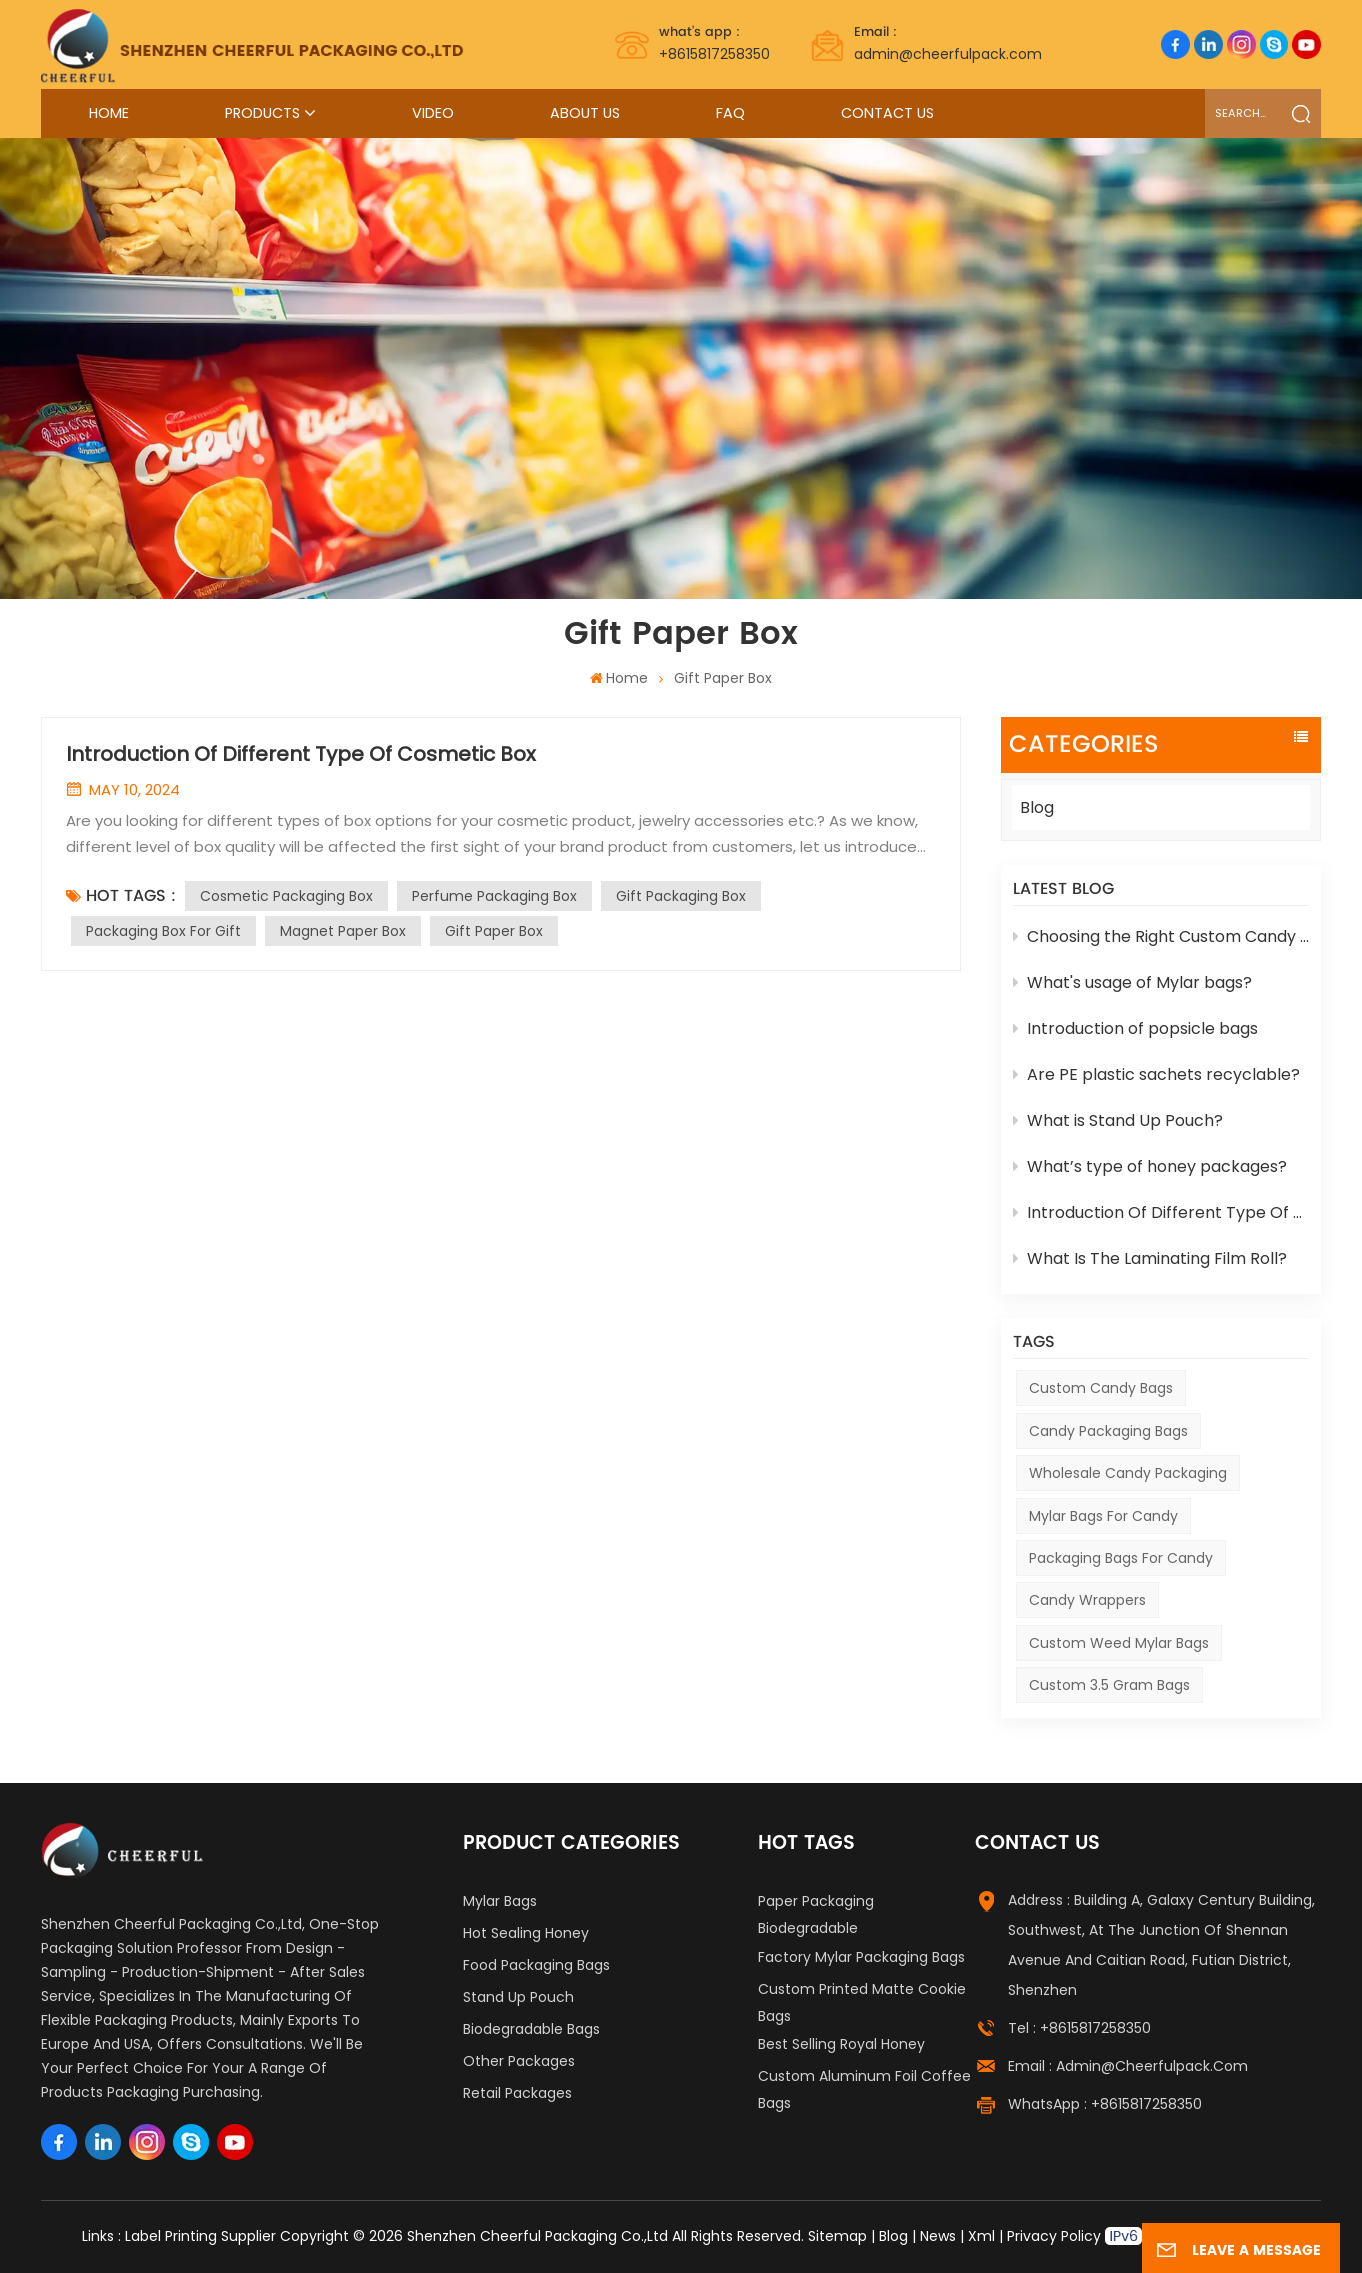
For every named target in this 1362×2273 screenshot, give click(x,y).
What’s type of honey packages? (1150, 1166)
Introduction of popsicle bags (1135, 1028)
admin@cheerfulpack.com (948, 43)
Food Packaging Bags (536, 1965)
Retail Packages (517, 2093)
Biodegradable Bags (531, 2029)
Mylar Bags (500, 1901)
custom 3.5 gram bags (1109, 1685)
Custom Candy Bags (1101, 1388)
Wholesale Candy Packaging (1128, 1473)
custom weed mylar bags (1119, 1643)
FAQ (730, 113)
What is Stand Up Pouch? (1118, 1120)
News (938, 2236)
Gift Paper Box (494, 931)
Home (109, 113)
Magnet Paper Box (343, 931)
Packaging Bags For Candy (1121, 1558)
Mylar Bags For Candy (1103, 1516)
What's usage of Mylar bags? (1132, 982)
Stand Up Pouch (518, 1997)
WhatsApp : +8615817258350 (1105, 2104)
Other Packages (519, 2061)
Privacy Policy (1054, 2236)
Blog (1037, 807)
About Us (585, 113)
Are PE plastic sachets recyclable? (1156, 1074)
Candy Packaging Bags (1108, 1431)
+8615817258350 (714, 43)
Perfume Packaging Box (494, 896)
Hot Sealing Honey (526, 1933)
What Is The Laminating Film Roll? (1150, 1258)
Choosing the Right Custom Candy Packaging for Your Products (1161, 936)
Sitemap (837, 2236)
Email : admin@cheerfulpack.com (1128, 2066)
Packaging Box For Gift (163, 931)
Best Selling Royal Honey (841, 2044)
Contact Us (887, 113)
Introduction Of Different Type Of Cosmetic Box (1161, 1212)
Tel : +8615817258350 (1079, 2028)
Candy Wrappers (1087, 1600)
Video (433, 113)
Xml (981, 2236)
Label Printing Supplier (200, 2236)
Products (262, 113)
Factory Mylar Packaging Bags (861, 1957)
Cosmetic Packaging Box (286, 896)
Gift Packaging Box (681, 896)
